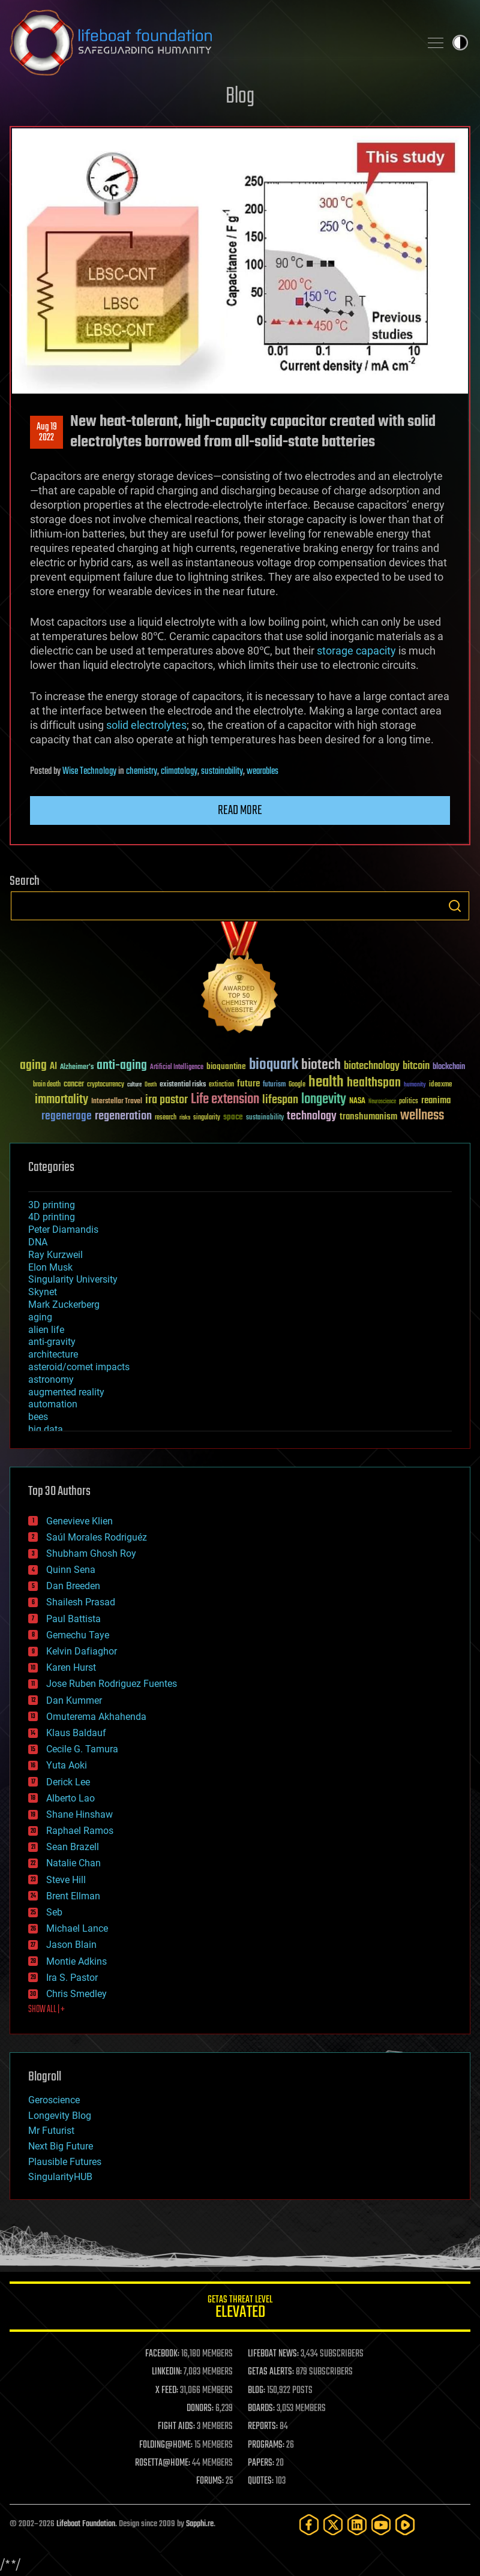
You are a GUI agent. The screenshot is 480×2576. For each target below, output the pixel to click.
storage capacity (356, 650)
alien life (46, 1329)
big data (45, 1429)
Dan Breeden (73, 1586)
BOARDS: (261, 2408)
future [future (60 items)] (248, 1083)
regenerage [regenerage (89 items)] (66, 1116)
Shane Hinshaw (79, 1814)
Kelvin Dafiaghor (81, 1651)
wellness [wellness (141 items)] (422, 1116)
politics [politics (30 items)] (408, 1102)
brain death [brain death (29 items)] (47, 1085)
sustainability (222, 771)
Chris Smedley (76, 1993)
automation (52, 1404)
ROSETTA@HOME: (162, 2463)
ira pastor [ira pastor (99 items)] (166, 1100)
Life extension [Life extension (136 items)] (225, 1099)
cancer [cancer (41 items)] (74, 1084)
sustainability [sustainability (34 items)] (265, 1118)
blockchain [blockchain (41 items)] (449, 1067)
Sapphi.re (200, 2524)
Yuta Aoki (66, 1765)
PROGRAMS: (266, 2445)
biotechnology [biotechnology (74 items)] (372, 1066)
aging (40, 1317)
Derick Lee (68, 1782)
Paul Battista (73, 1619)
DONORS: (200, 2408)
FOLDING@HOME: (166, 2445)
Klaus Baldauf (76, 1733)
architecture (53, 1354)
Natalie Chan (73, 1863)
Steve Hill (66, 1880)
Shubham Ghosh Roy (91, 1553)
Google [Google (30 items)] (297, 1085)
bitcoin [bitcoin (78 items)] (416, 1066)
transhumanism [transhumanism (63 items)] (368, 1116)
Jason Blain (71, 1944)
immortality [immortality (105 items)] (61, 1099)
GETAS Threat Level (240, 2308)
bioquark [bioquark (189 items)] (273, 1065)
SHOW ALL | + (46, 2009)
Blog (240, 97)
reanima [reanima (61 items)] (436, 1100)
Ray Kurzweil (55, 1254)
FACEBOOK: (162, 2354)
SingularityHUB (60, 2176)
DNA (37, 1242)
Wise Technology (89, 771)
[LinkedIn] (357, 2524)
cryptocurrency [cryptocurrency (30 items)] (105, 1085)
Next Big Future (60, 2146)
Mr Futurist (51, 2130)
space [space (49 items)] (233, 1117)
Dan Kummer (74, 1700)
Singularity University (73, 1279)
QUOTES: (261, 2481)
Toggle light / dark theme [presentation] (460, 42)
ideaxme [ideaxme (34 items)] (440, 1085)
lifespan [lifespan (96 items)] (280, 1100)
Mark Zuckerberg (64, 1304)
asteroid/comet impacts (79, 1367)
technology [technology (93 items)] (312, 1117)
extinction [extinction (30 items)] (221, 1085)
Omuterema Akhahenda (96, 1716)
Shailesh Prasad (80, 1602)
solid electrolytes (146, 725)
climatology (179, 771)
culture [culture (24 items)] (134, 1085)
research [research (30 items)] (165, 1118)
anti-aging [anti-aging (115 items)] (122, 1065)
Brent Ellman (73, 1896)
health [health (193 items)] (326, 1082)
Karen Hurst (71, 1667)
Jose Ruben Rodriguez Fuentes (111, 1683)
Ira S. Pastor (72, 1977)
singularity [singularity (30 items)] (206, 1118)
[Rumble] (405, 2524)
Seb (54, 1912)
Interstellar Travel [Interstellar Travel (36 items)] (116, 1101)
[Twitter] (333, 2524)
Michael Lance (77, 1928)
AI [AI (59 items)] (53, 1067)
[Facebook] (309, 2524)
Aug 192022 (47, 432)
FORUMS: (210, 2481)
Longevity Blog (59, 2115)
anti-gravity (52, 1341)
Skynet (42, 1292)
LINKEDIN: (167, 2372)
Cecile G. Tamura (82, 1749)
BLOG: (256, 2390)
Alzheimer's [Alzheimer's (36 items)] (77, 1067)
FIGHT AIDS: (176, 2426)
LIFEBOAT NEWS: (273, 2354)
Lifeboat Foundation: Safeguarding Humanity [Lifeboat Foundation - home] (210, 43)
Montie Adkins (76, 1961)
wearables (262, 771)
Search (454, 905)
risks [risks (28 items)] (184, 1117)
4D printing (51, 1217)
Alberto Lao (70, 1798)
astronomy (51, 1379)
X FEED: (166, 2390)
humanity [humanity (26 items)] (415, 1085)
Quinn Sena (70, 1569)
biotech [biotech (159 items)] (321, 1065)
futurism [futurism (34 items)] (274, 1085)
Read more (240, 810)
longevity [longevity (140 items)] (323, 1099)
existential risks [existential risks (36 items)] (183, 1084)
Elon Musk (50, 1267)
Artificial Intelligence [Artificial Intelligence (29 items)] (176, 1067)
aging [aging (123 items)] (33, 1065)
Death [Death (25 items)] (151, 1085)
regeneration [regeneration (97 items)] (123, 1116)
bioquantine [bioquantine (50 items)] (226, 1066)
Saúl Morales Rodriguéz (96, 1537)
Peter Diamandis (63, 1229)
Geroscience (54, 2100)
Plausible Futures (64, 2161)
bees (38, 1416)
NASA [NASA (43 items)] (357, 1101)
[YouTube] (381, 2524)
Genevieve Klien (79, 1521)
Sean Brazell (72, 1847)
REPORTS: (263, 2426)
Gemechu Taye (77, 1635)
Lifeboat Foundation (85, 2524)
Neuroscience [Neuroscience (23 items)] (382, 1102)
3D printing (51, 1205)
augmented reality (66, 1392)
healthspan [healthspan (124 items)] (374, 1083)
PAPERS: (261, 2463)
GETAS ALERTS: (271, 2372)
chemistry (141, 771)
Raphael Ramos (79, 1830)
